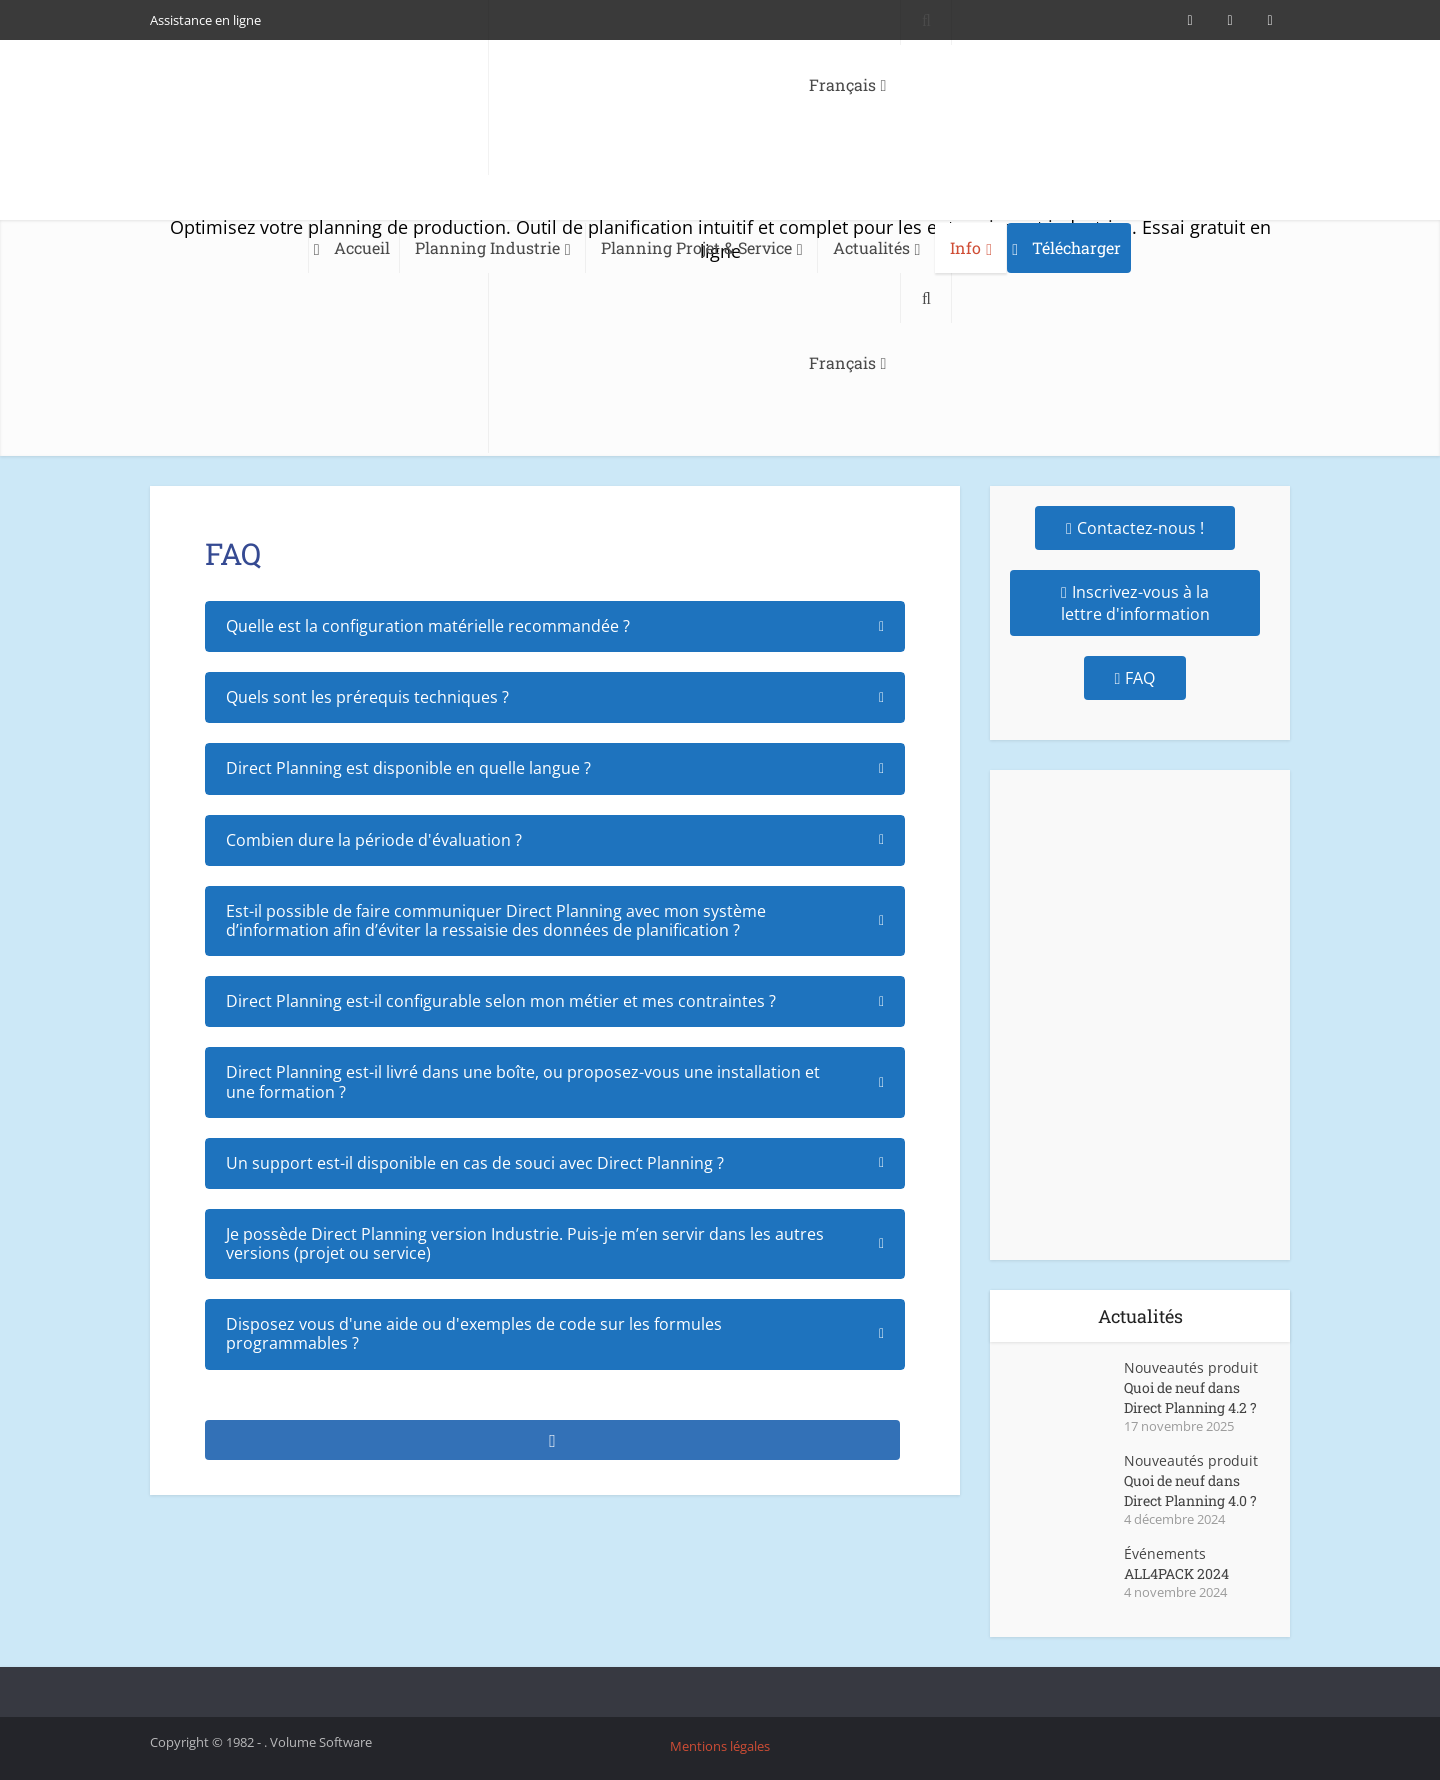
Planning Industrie (487, 247)
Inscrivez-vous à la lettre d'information (1135, 603)
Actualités (871, 247)
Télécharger (1076, 247)
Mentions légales (720, 1746)
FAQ (1135, 678)
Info (965, 247)
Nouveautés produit (1191, 1367)
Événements (1165, 1553)
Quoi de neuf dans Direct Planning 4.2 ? (1190, 1397)
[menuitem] (695, 363)
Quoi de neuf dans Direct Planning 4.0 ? (1190, 1490)
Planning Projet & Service (696, 247)
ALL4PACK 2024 (1176, 1573)
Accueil (362, 247)
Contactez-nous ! (1135, 528)
